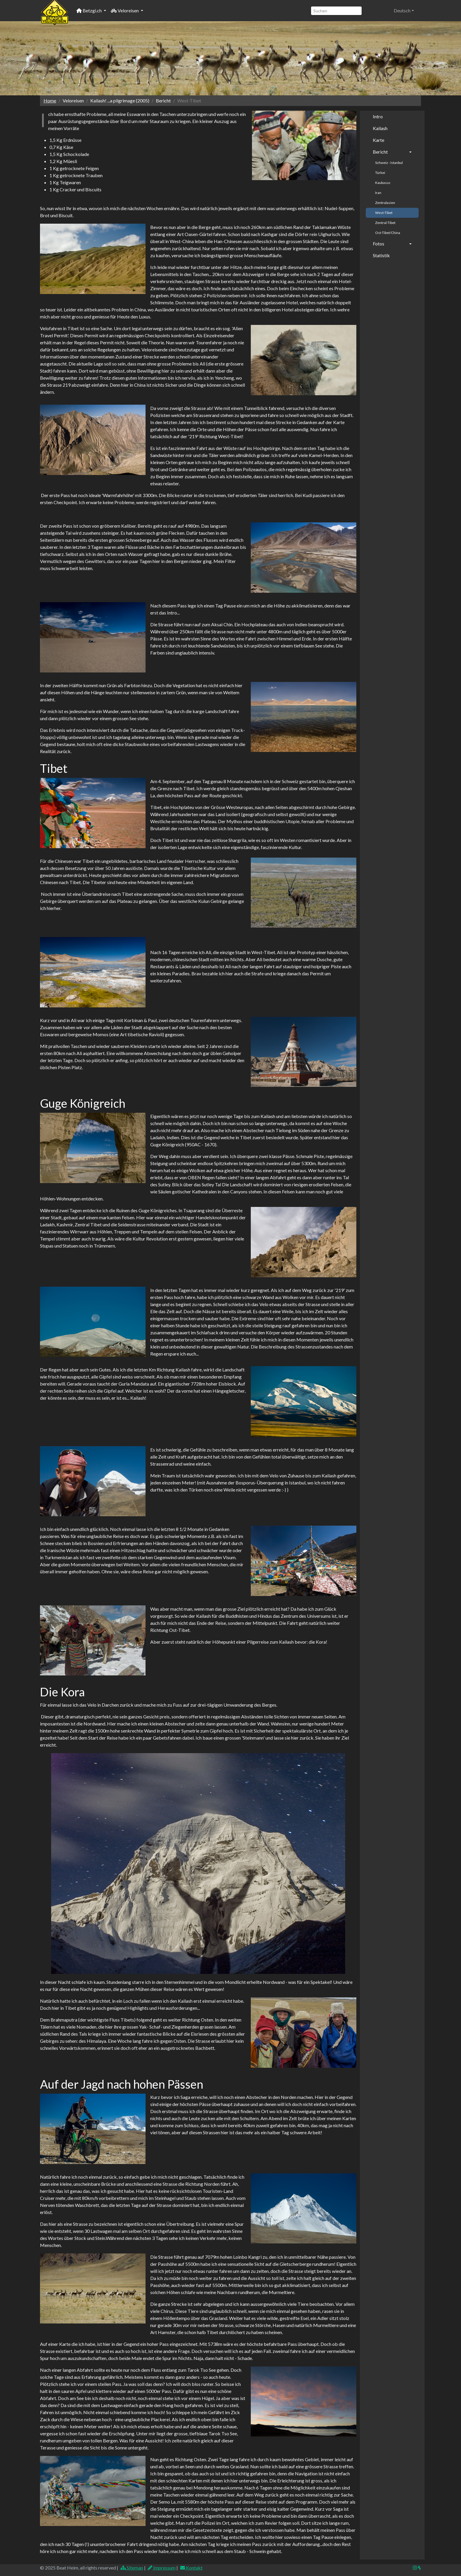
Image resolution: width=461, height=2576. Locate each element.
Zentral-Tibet (385, 222)
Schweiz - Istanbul (389, 162)
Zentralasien (385, 202)
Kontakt (191, 2567)
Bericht (380, 152)
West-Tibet (383, 212)
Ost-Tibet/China (387, 232)
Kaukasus (382, 182)
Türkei (380, 172)
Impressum (161, 2567)
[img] (419, 2567)
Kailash (380, 128)
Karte (378, 140)
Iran (378, 192)
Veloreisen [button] (125, 10)
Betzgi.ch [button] (89, 10)
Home (50, 100)
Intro (378, 116)
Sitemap (131, 2567)
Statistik (381, 255)
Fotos (378, 243)
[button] (403, 10)
